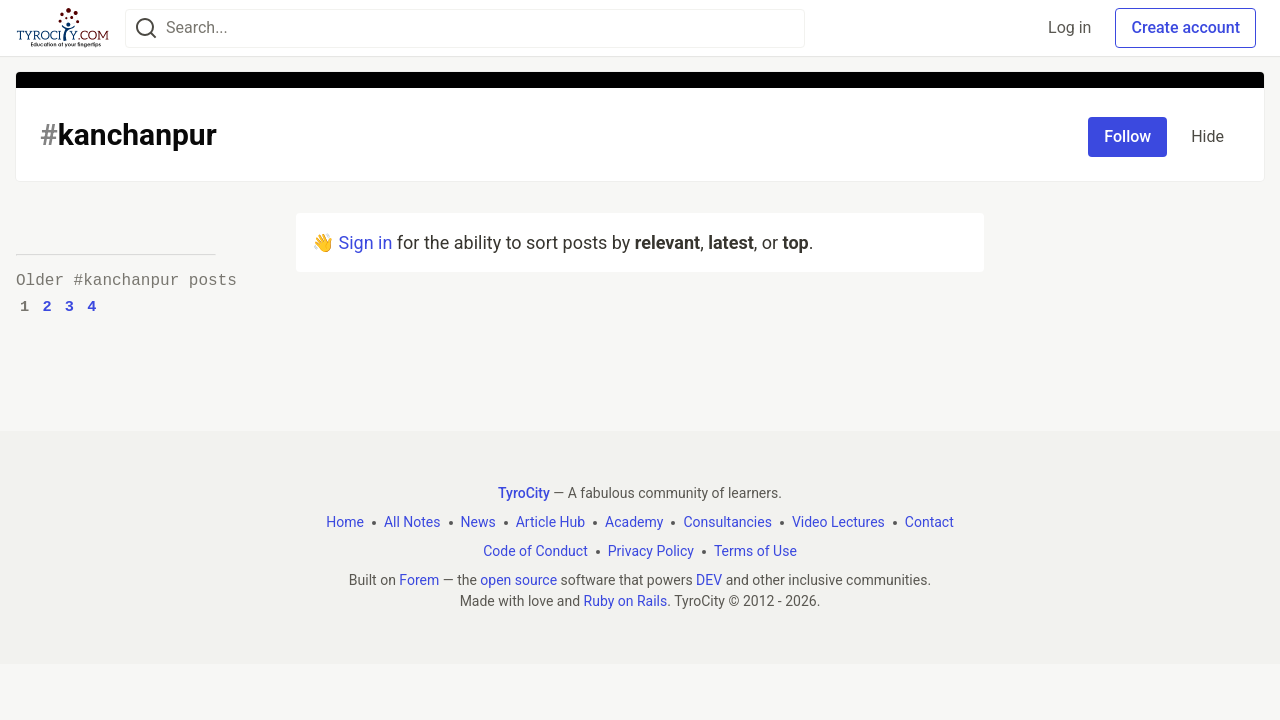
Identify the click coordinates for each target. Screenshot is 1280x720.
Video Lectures (838, 522)
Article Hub (550, 522)
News (478, 522)
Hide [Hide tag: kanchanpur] (1207, 136)
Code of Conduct (535, 551)
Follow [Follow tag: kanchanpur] (1127, 136)
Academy (634, 522)
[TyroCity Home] (62, 28)
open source (518, 580)
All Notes (412, 522)
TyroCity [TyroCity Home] (524, 493)
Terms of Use (755, 551)
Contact (929, 522)
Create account (1185, 27)
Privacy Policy (651, 551)
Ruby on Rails (626, 601)
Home (345, 522)
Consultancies (727, 522)
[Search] (146, 28)
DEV (709, 580)
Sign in (365, 242)
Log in (1069, 27)
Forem (419, 580)
